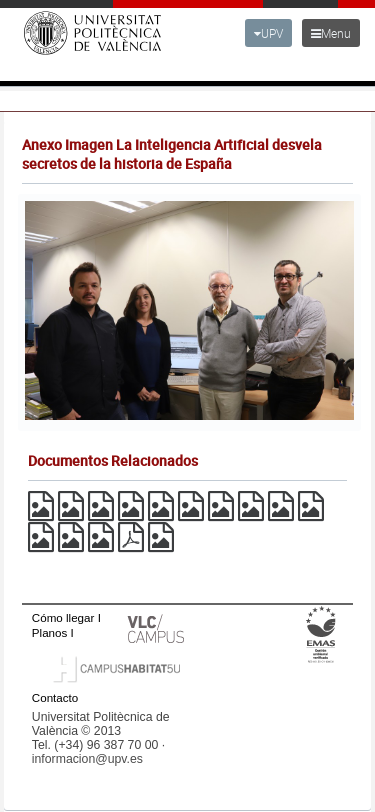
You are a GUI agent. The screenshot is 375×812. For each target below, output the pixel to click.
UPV (268, 33)
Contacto (55, 697)
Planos (50, 632)
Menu (331, 33)
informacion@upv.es (87, 759)
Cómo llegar (63, 617)
